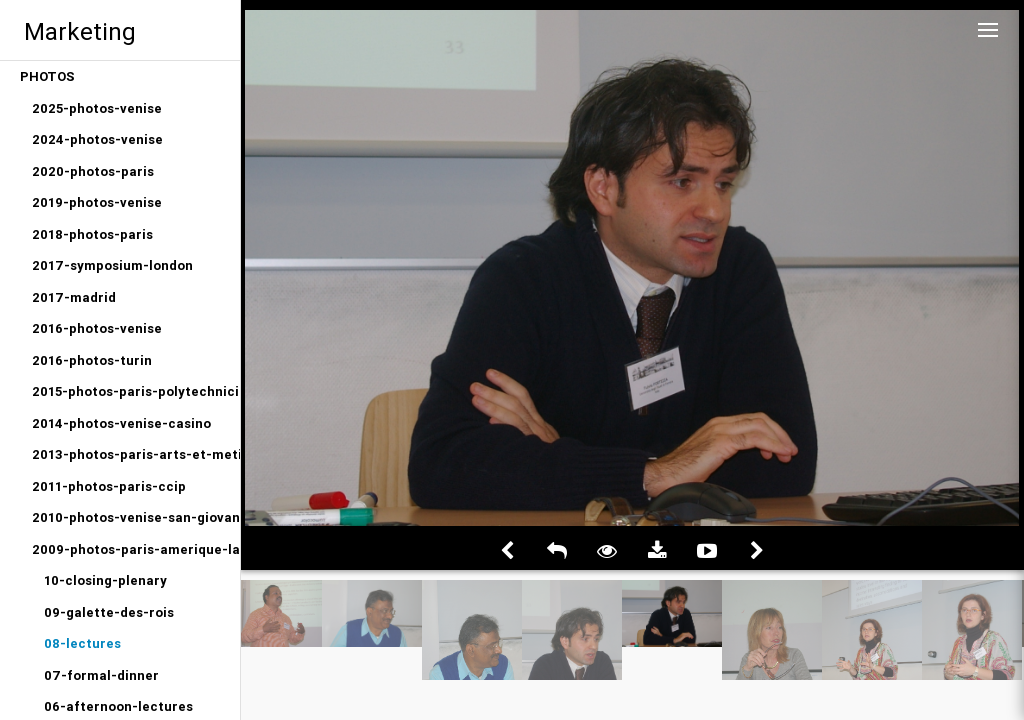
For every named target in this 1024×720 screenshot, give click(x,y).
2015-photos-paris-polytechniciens (136, 391)
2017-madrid (74, 297)
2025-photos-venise (97, 108)
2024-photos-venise (97, 139)
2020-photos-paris (93, 171)
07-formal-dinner (101, 675)
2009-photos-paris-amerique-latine (136, 549)
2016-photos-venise (97, 328)
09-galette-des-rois (109, 612)
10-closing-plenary (105, 580)
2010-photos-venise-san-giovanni (136, 517)
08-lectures (82, 643)
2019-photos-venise (97, 202)
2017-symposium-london (112, 265)
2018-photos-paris (92, 234)
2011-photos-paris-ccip (109, 486)
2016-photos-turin (92, 360)
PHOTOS (47, 76)
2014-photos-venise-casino (121, 423)
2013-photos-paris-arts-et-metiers (136, 454)
